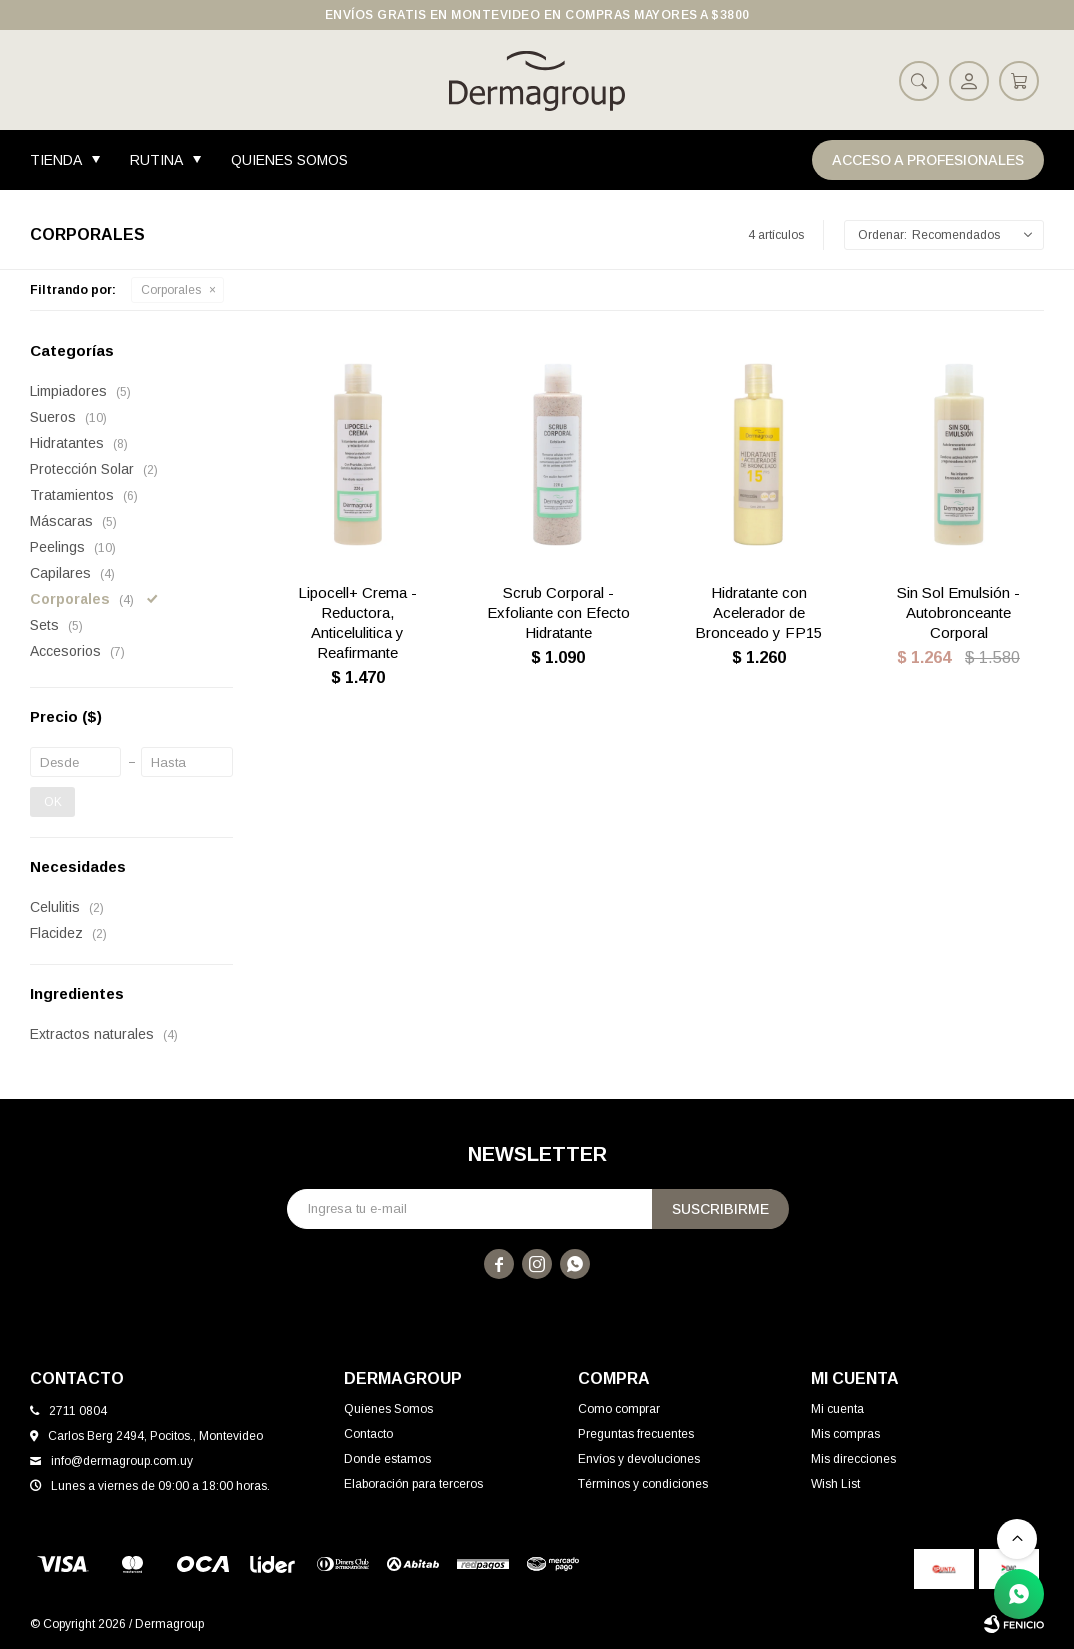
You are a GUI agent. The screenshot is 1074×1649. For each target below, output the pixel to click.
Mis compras (845, 1434)
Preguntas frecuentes (636, 1434)
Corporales (171, 290)
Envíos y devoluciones (639, 1459)
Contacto (368, 1434)
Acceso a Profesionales (928, 160)
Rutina (156, 160)
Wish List (835, 1484)
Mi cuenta (837, 1409)
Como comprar (619, 1409)
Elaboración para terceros (413, 1484)
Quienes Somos (289, 160)
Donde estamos (387, 1459)
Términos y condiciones (643, 1484)
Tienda (56, 160)
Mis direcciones (853, 1459)
